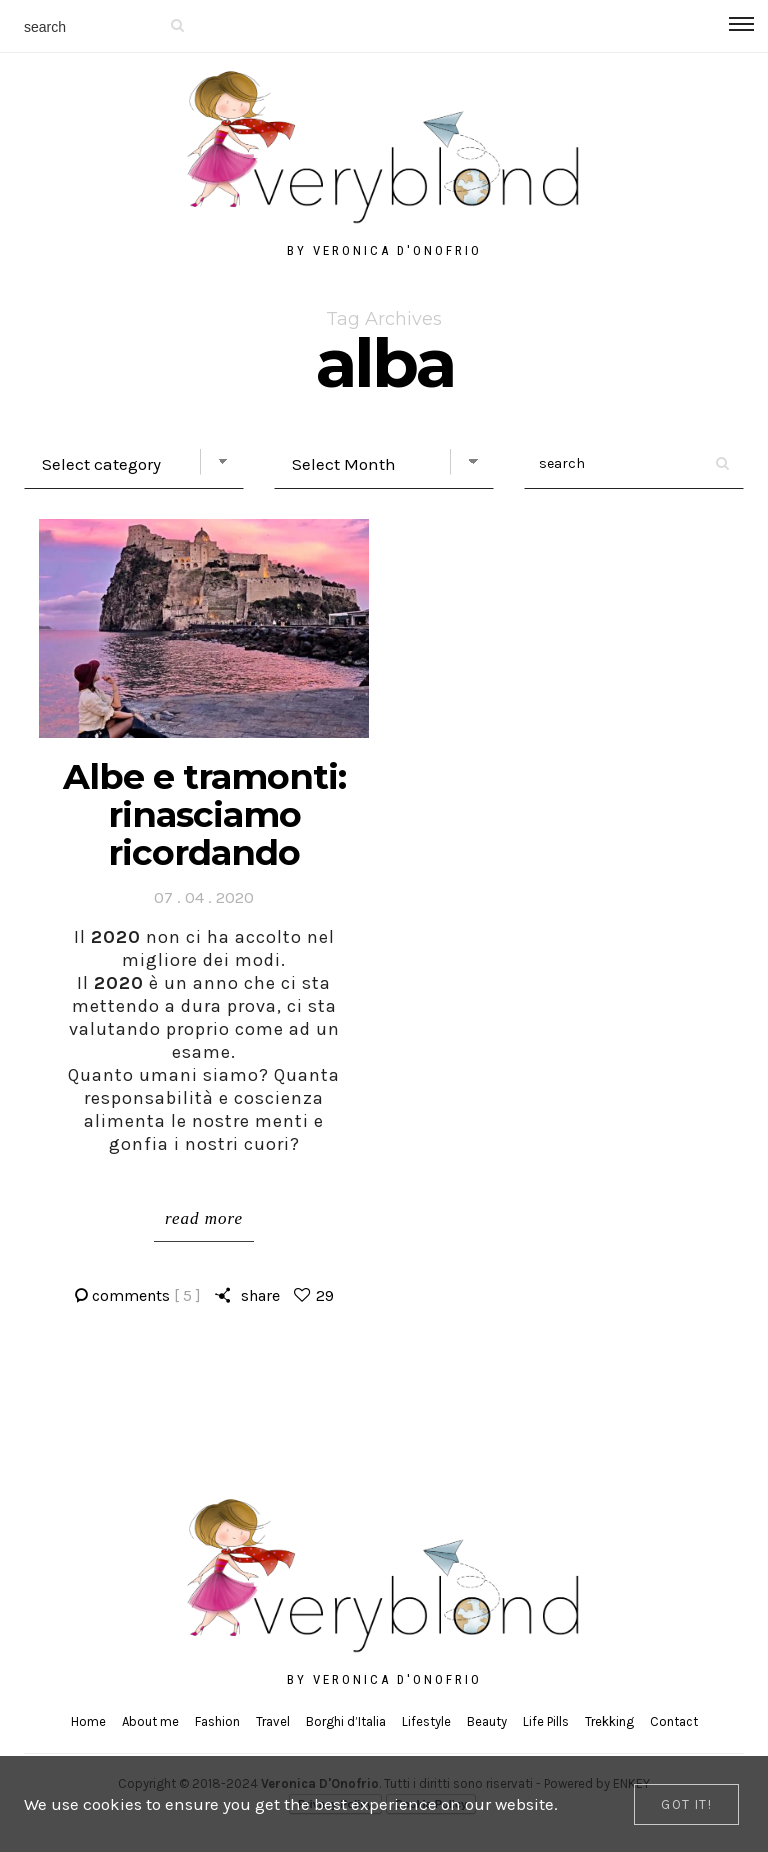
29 (325, 1295)
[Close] (686, 1804)
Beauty (487, 1721)
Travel (273, 1721)
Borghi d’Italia (346, 1721)
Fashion (217, 1721)
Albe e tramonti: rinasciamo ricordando (204, 814)
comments (146, 1295)
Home (88, 1721)
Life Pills (546, 1721)
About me (150, 1721)
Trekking (609, 1721)
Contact (674, 1721)
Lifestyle (426, 1721)
